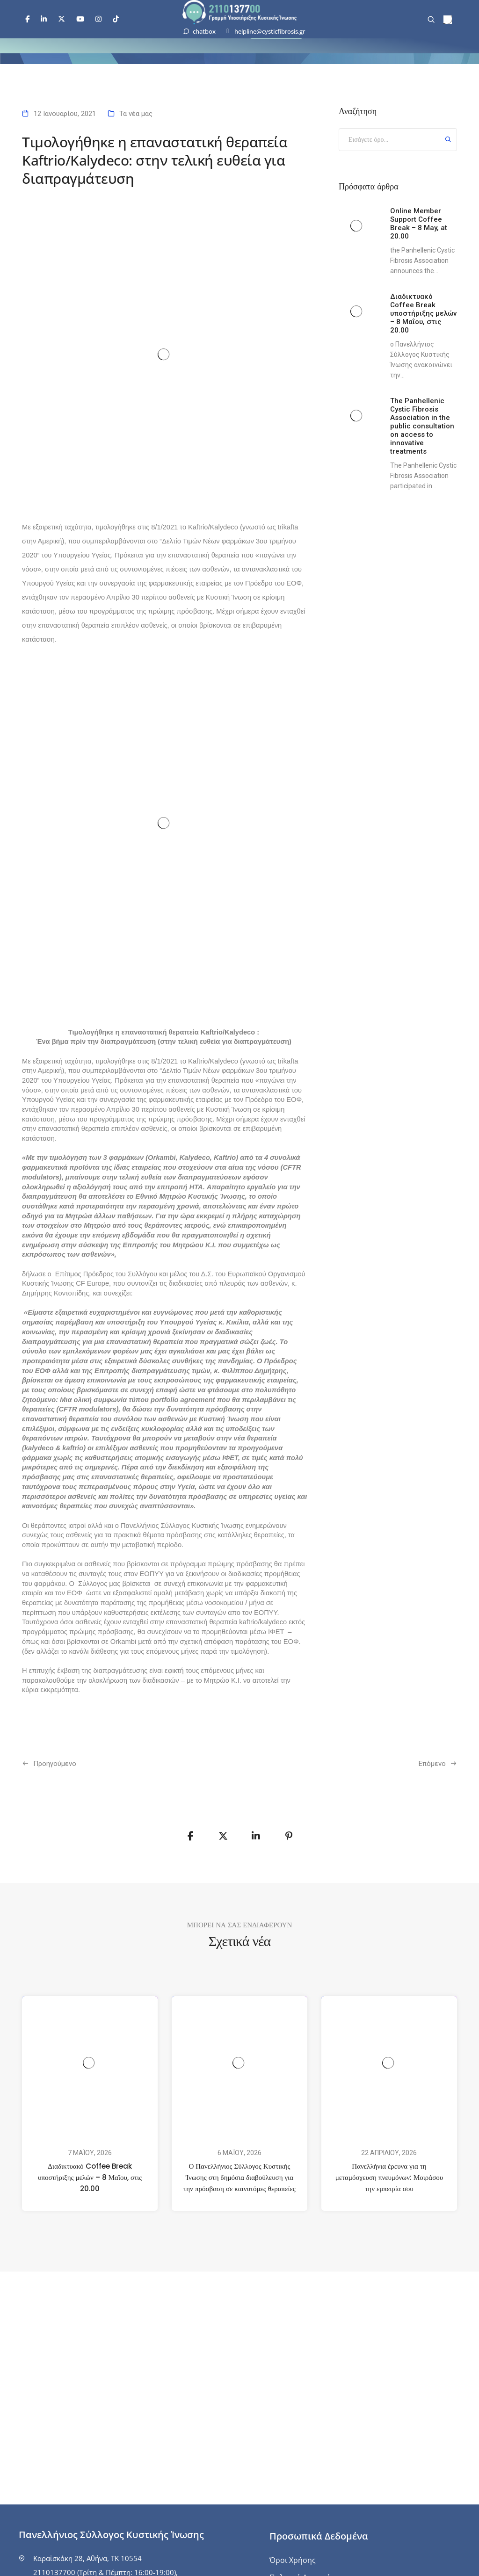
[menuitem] (448, 20)
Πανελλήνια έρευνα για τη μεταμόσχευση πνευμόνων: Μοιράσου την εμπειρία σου (389, 2177)
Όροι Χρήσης (292, 2560)
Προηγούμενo (54, 1763)
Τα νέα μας (135, 113)
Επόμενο (432, 1763)
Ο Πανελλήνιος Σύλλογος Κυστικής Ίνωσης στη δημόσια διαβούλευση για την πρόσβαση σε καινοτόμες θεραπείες (239, 2177)
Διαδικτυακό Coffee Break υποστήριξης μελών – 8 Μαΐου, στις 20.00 (90, 2177)
